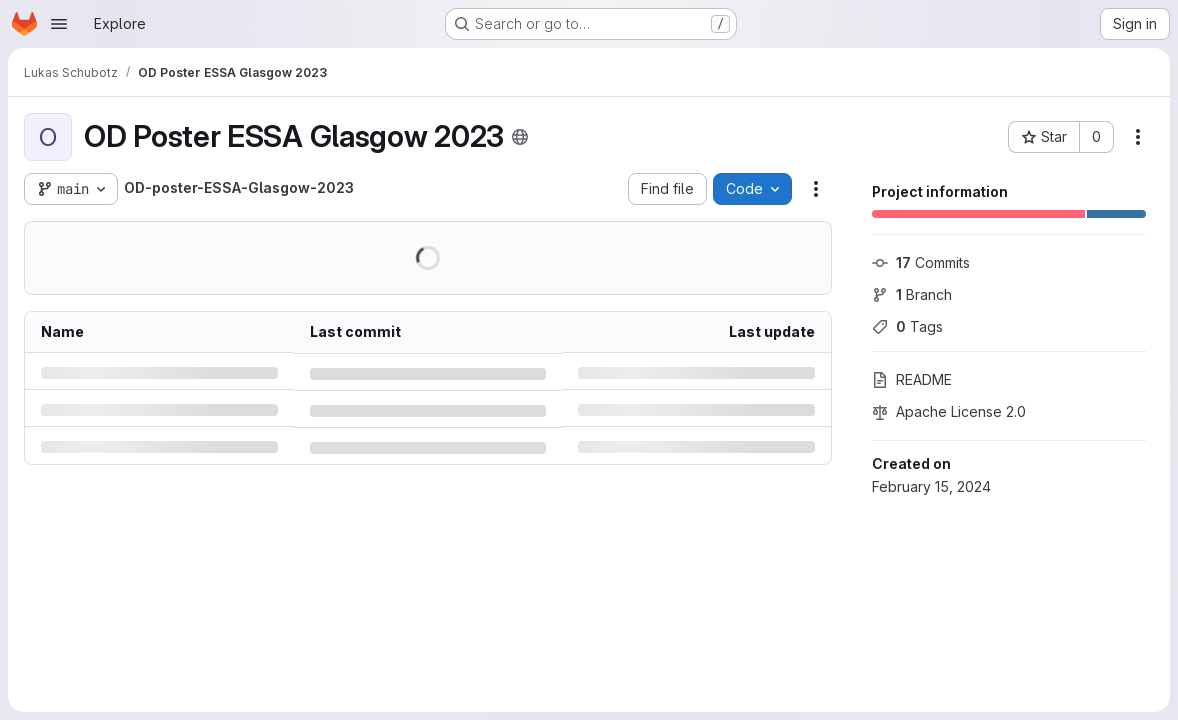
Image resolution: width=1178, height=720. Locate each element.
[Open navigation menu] (59, 24)
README (912, 379)
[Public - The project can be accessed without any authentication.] (520, 137)
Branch (912, 294)
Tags (907, 326)
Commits (921, 262)
